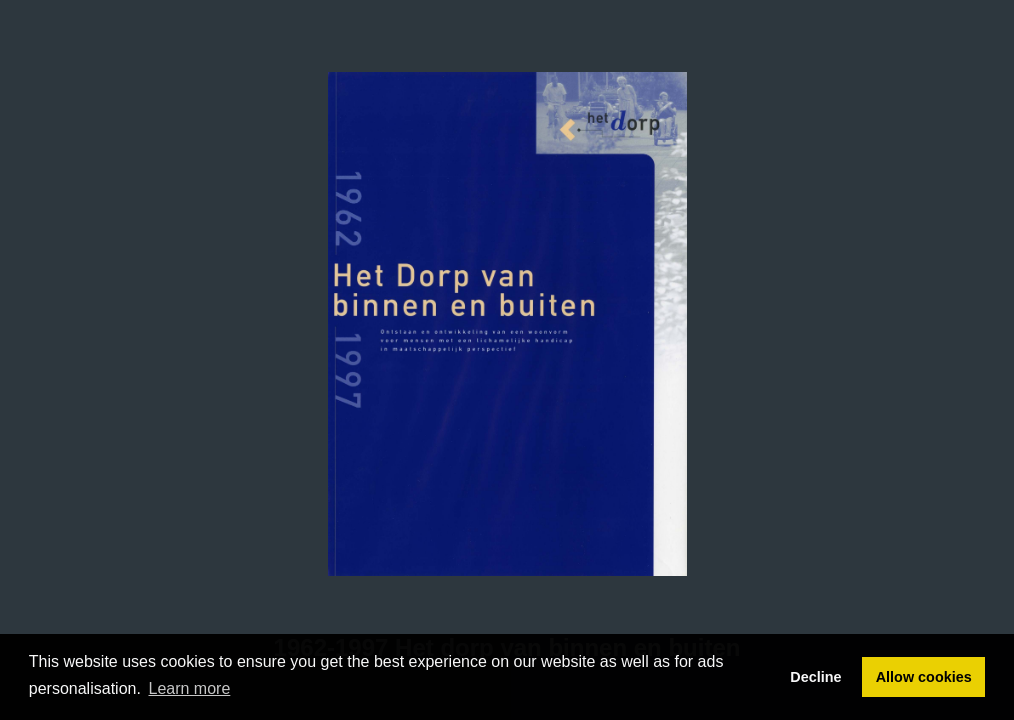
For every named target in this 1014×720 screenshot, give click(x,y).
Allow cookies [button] (924, 677)
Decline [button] (815, 677)
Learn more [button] (190, 688)
